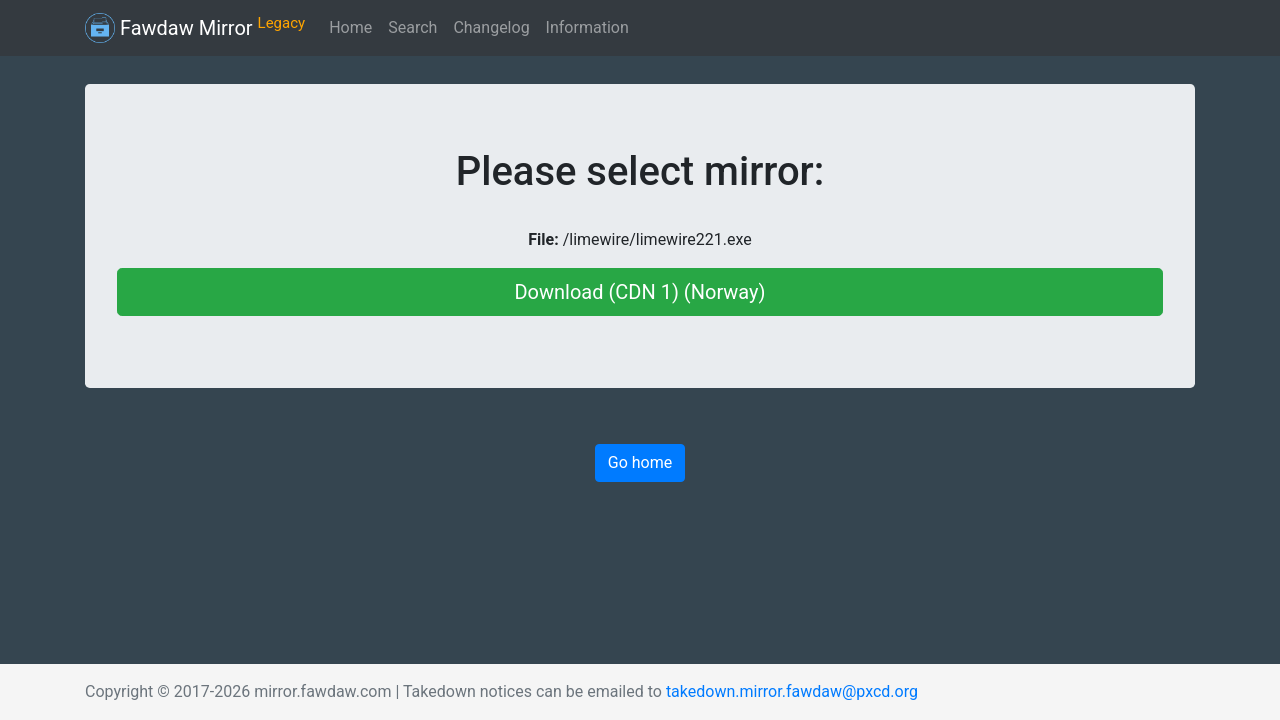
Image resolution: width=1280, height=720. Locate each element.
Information (587, 27)
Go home (640, 462)
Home (350, 27)
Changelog (491, 27)
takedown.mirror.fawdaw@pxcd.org (792, 691)
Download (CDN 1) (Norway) (639, 292)
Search (412, 27)
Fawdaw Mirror (195, 28)
